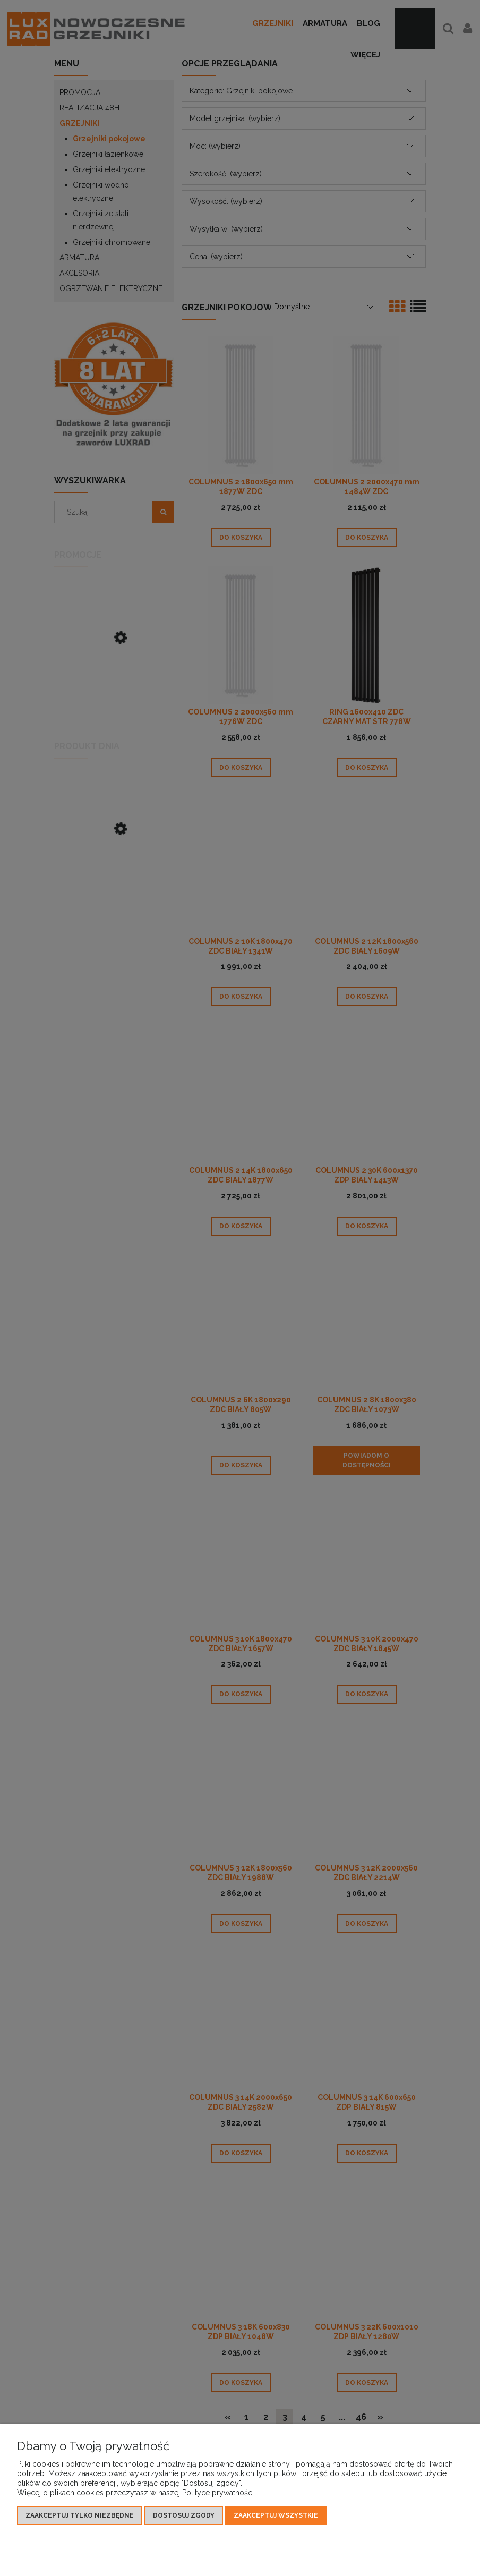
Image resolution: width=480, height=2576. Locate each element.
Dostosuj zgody (184, 2515)
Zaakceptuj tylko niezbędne (79, 2515)
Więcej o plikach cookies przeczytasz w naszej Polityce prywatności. (136, 2492)
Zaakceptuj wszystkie (276, 2515)
